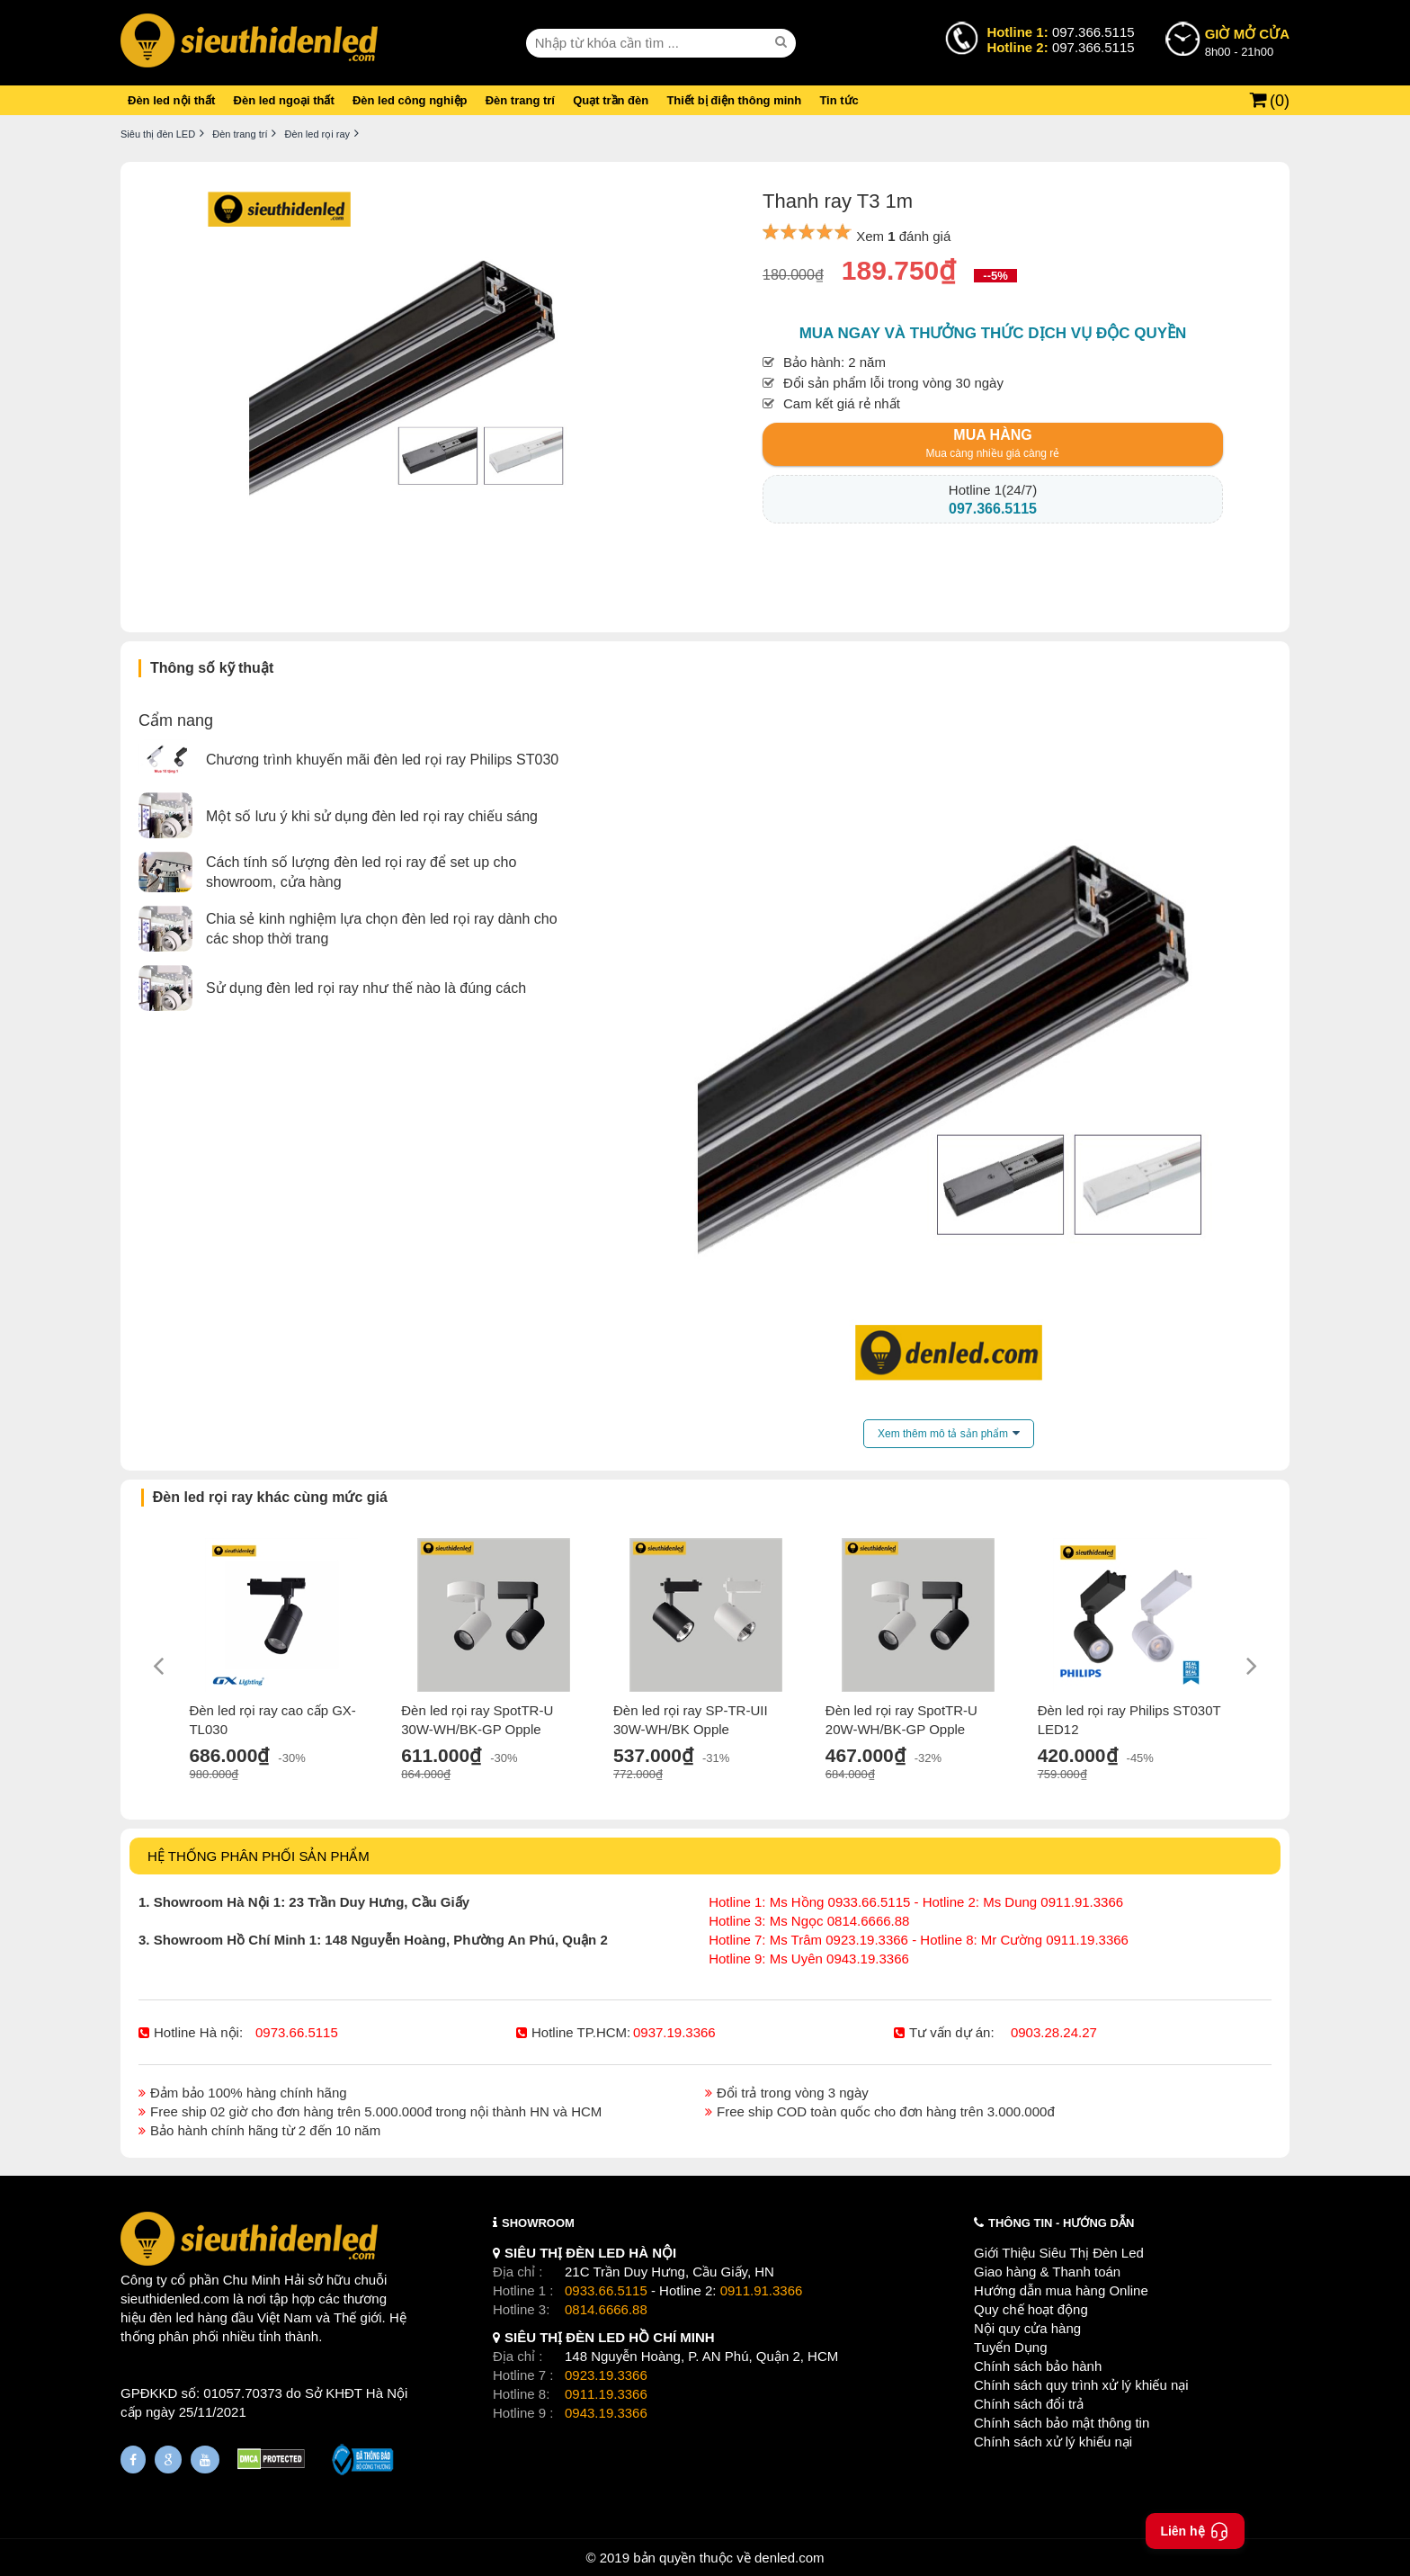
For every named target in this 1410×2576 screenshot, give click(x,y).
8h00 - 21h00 (1247, 41)
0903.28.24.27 (1054, 2032)
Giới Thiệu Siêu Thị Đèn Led (1059, 2252)
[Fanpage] (133, 2459)
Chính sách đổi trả (1029, 2403)
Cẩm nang (175, 720)
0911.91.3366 (761, 2290)
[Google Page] (168, 2459)
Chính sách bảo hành (1038, 2366)
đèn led (171, 2317)
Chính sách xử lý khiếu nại (1053, 2441)
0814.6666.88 (606, 2309)
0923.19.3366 (606, 2375)
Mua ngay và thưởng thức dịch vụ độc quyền (993, 333)
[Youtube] (205, 2459)
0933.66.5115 (606, 2290)
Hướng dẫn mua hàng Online (1061, 2290)
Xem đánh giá (903, 236)
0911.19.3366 (606, 2394)
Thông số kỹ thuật (211, 667)
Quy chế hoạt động (1031, 2309)
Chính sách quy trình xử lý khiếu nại (1081, 2385)
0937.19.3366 (674, 2032)
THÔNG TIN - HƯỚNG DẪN (1061, 2223)
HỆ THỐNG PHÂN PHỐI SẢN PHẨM (258, 1856)
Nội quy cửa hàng (1027, 2328)
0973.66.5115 (296, 2032)
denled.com (789, 2557)
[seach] (783, 42)
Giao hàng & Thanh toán (1047, 2271)
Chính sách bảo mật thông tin (1061, 2422)
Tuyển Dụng (1010, 2347)
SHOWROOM (538, 2223)
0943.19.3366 (606, 2412)
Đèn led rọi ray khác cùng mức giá (270, 1497)
